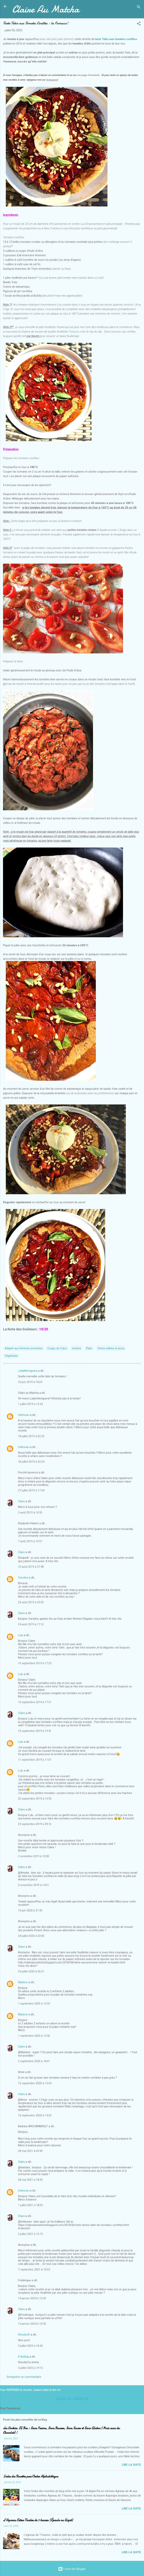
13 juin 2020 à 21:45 (30, 1910)
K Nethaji (23, 2356)
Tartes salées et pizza (110, 1348)
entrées (76, 1348)
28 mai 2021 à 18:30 (30, 2179)
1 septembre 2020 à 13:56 (34, 2035)
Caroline (23, 1577)
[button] (138, 24)
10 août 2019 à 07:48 (31, 1566)
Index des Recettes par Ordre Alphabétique (30, 2476)
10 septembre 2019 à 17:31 (34, 1702)
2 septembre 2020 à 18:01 (34, 2061)
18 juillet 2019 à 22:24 (31, 1461)
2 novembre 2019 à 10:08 (33, 1856)
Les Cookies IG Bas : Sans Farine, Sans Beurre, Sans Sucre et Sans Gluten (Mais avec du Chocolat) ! (61, 2430)
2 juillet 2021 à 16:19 (30, 2234)
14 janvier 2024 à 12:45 (32, 2298)
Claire (21, 1501)
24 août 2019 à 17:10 (31, 1624)
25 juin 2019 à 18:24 (30, 1382)
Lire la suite (131, 2464)
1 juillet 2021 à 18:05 (30, 2205)
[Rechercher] (138, 7)
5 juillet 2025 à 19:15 (30, 2368)
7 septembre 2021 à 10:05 (34, 2269)
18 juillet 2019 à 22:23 (31, 1436)
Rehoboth (24, 2334)
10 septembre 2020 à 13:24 (34, 2083)
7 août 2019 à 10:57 (30, 1541)
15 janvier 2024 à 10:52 (32, 2323)
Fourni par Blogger (72, 2569)
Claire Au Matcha (45, 9)
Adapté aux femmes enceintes (24, 1348)
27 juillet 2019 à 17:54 (31, 1490)
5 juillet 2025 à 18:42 (30, 2345)
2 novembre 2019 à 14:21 (33, 1885)
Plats (89, 1348)
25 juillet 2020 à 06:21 (31, 1971)
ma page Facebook (88, 75)
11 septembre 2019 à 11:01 (34, 1759)
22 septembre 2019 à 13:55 (34, 1798)
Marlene (23, 1982)
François (74, 331)
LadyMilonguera (27, 1370)
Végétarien (11, 1355)
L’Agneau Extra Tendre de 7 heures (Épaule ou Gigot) (38, 2520)
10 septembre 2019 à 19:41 (34, 1731)
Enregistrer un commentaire (24, 2377)
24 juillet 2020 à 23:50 (31, 1936)
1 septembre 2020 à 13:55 (34, 2003)
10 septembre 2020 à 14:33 (34, 2115)
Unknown (23, 1415)
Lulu (20, 1635)
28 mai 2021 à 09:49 (30, 2151)
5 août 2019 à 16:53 (30, 1512)
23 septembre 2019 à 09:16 (34, 1824)
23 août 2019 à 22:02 (31, 1602)
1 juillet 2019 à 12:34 (30, 1404)
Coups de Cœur (57, 1348)
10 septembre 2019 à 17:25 (34, 1663)
